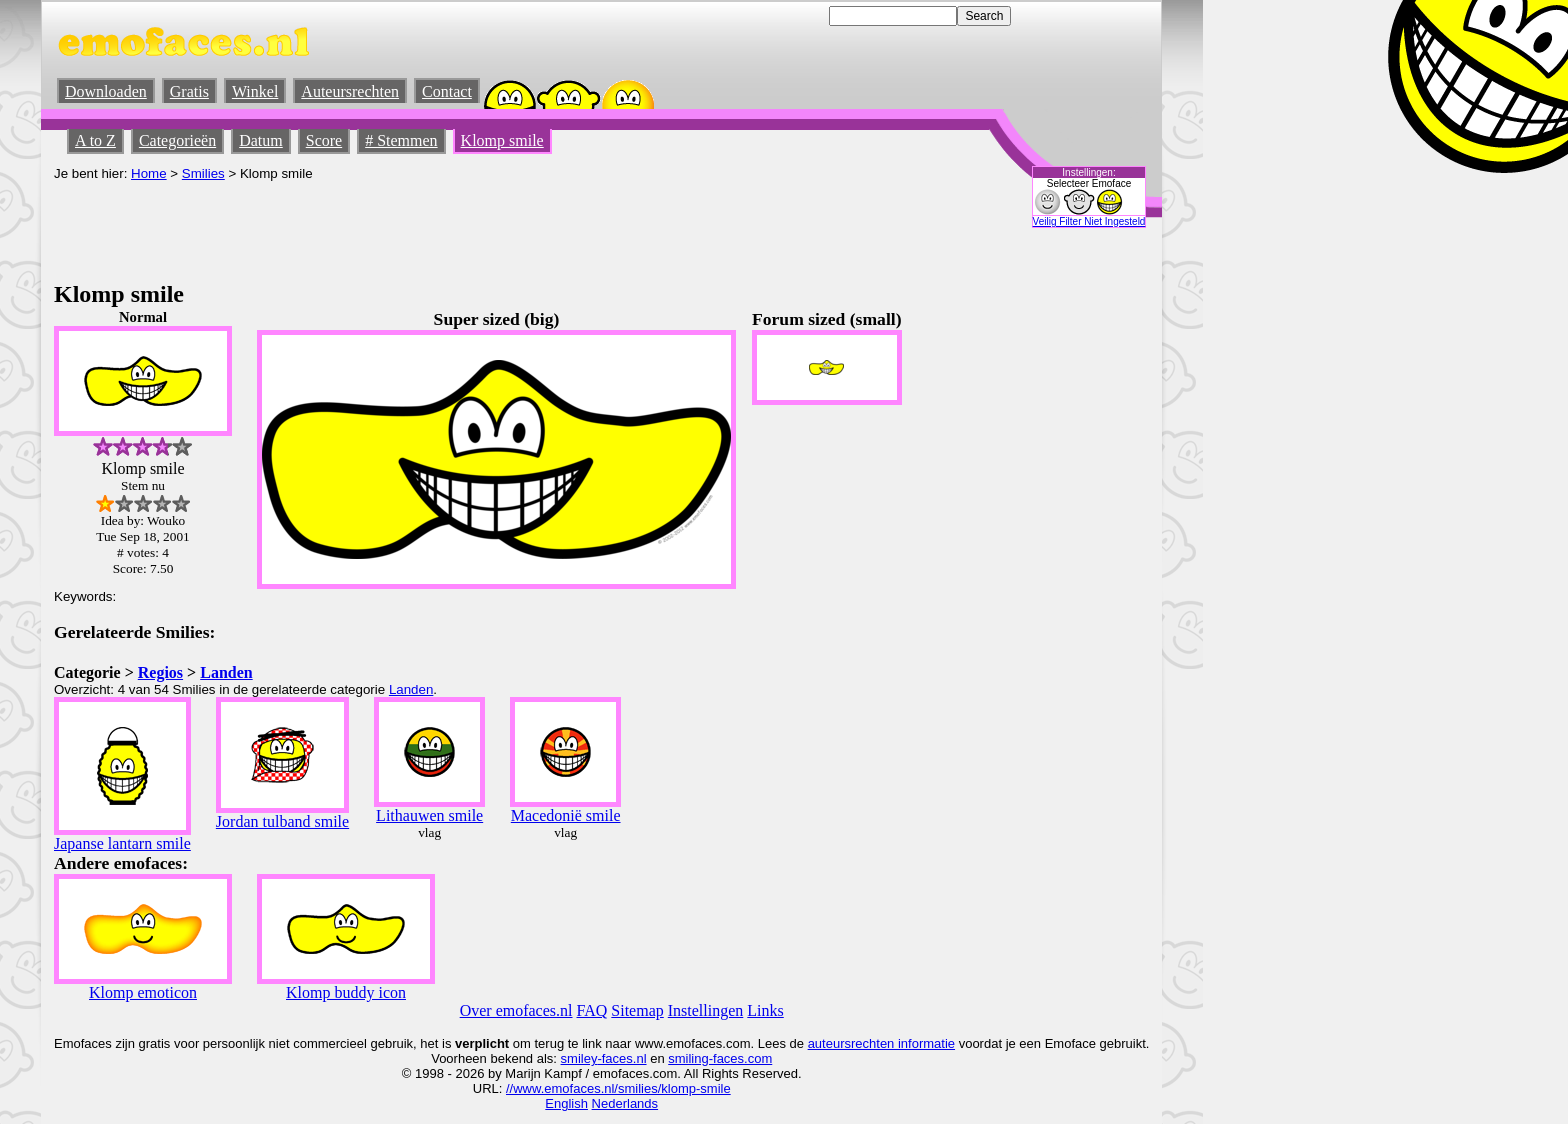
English (566, 1103)
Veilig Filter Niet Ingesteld (1089, 221)
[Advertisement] (418, 226)
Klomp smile (502, 140)
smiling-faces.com (720, 1058)
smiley (579, 1058)
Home (149, 173)
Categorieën (177, 140)
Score (324, 140)
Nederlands (625, 1103)
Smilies (203, 173)
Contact (447, 91)
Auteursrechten (350, 91)
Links (765, 1010)
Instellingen (706, 1010)
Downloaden (106, 91)
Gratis (189, 91)
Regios (160, 672)
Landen (226, 672)
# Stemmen (401, 140)
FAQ (592, 1010)
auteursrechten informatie (881, 1043)
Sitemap (637, 1010)
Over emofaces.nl (516, 1010)
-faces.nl (621, 1058)
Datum (261, 140)
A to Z (95, 140)
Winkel (255, 91)
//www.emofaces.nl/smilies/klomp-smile (618, 1088)
